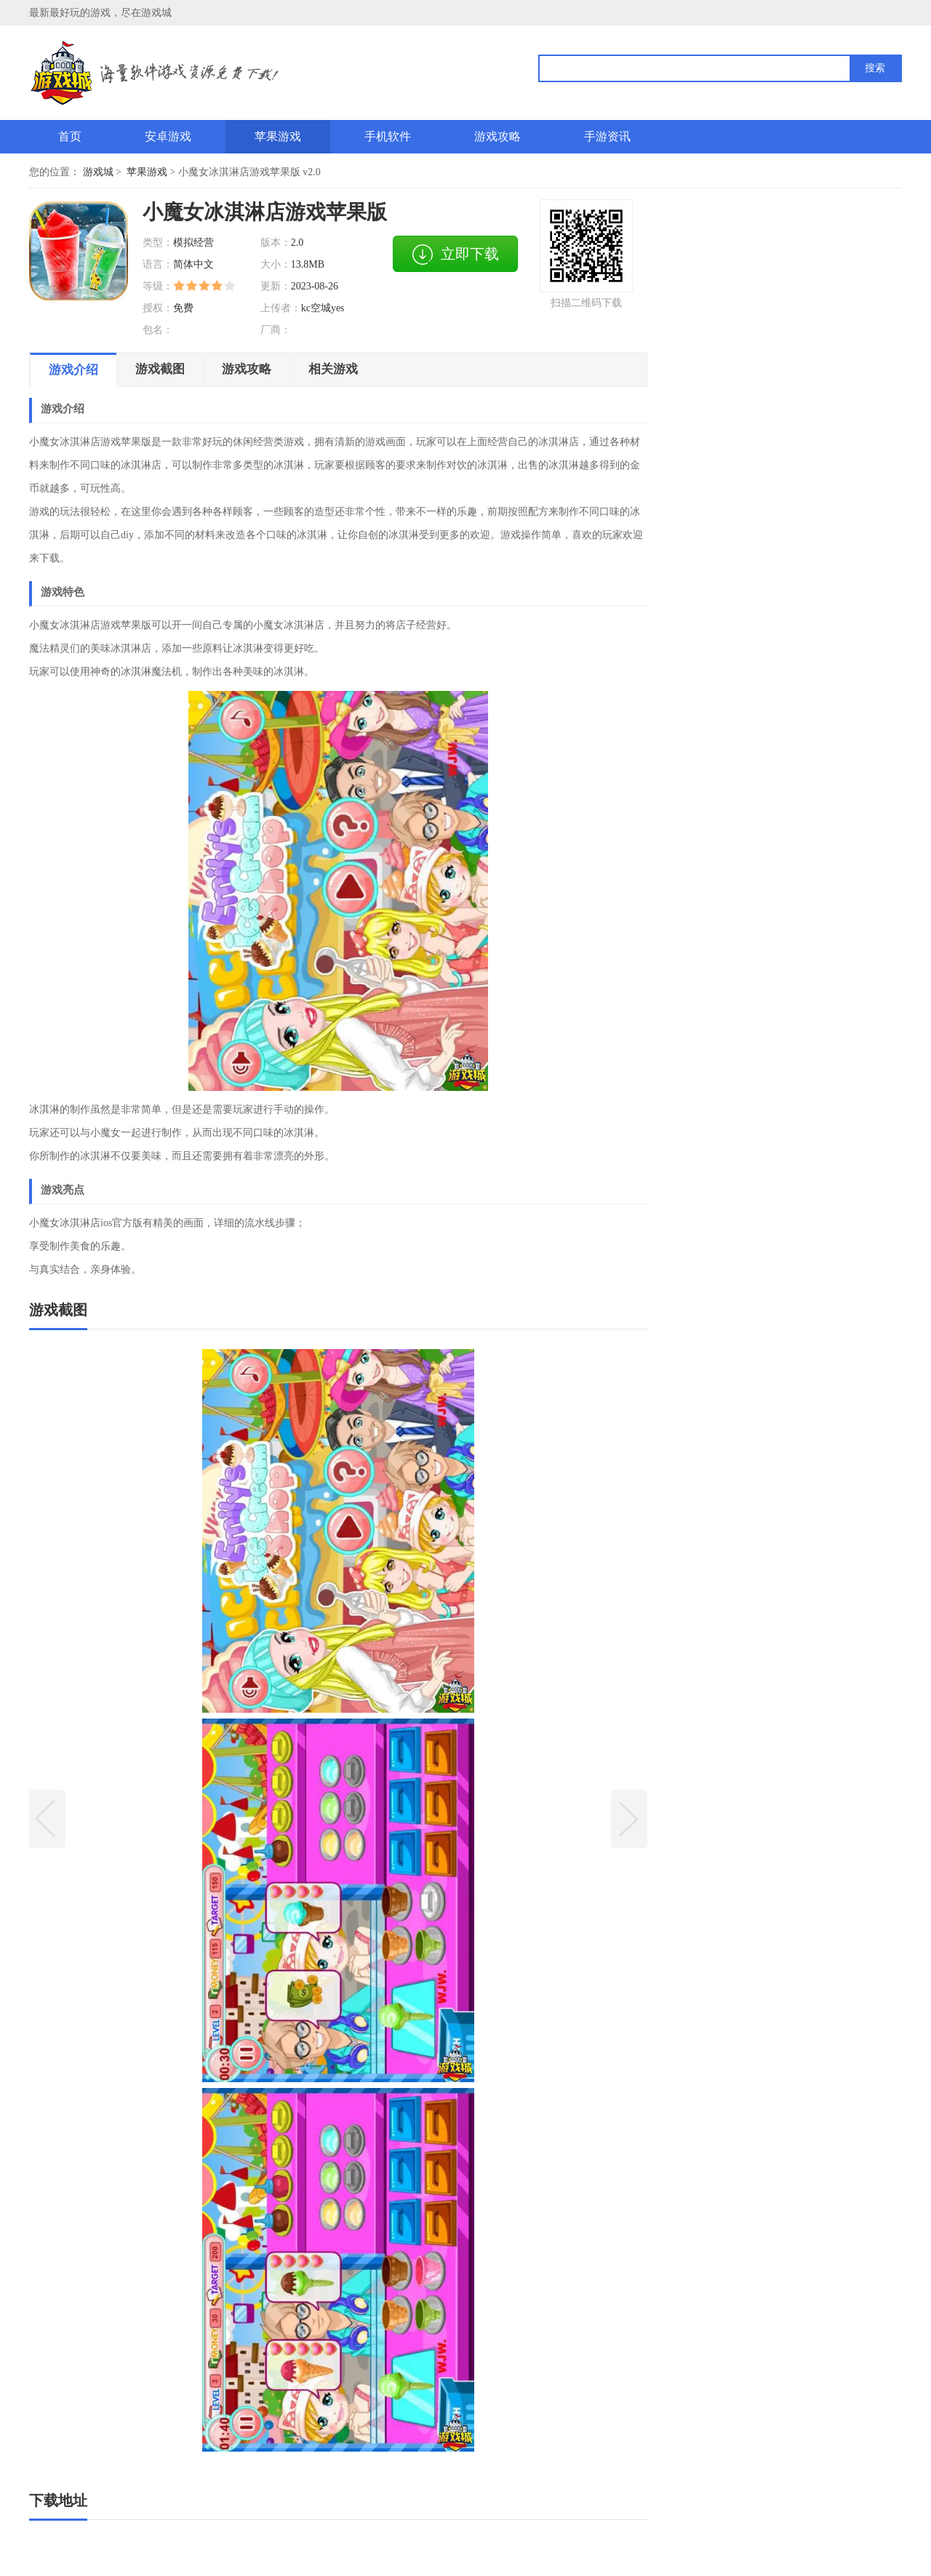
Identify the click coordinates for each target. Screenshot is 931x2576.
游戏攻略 (497, 136)
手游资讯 (607, 136)
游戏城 (98, 172)
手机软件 (387, 136)
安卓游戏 (168, 136)
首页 (69, 136)
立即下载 (455, 254)
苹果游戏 (278, 136)
